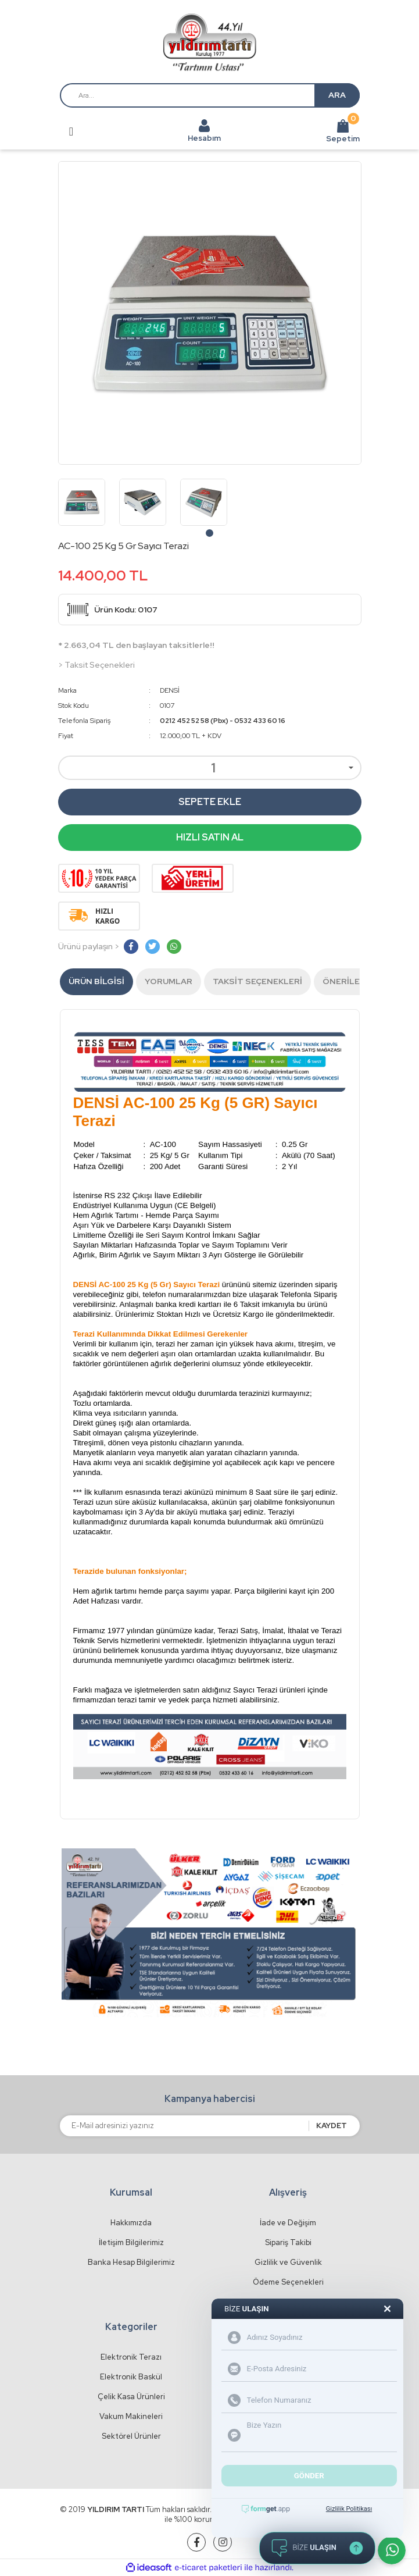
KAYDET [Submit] (331, 2125)
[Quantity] (209, 768)
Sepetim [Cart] (343, 131)
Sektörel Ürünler (131, 2436)
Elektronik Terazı (131, 2357)
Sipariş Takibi (288, 2242)
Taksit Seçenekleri (257, 981)
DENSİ (170, 690)
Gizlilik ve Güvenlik (288, 2262)
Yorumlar (168, 981)
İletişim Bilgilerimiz (131, 2242)
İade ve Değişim (288, 2223)
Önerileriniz (352, 981)
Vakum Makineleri (131, 2416)
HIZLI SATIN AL (209, 837)
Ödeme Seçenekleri (288, 2282)
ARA (337, 95)
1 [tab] (209, 533)
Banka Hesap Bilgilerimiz (131, 2262)
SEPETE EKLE (209, 802)
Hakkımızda (131, 2223)
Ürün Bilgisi (96, 981)
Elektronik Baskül (131, 2377)
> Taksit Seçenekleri (96, 665)
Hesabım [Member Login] (204, 138)
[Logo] (209, 42)
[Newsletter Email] (184, 2125)
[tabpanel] (81, 502)
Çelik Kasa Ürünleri (131, 2397)
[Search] (210, 95)
